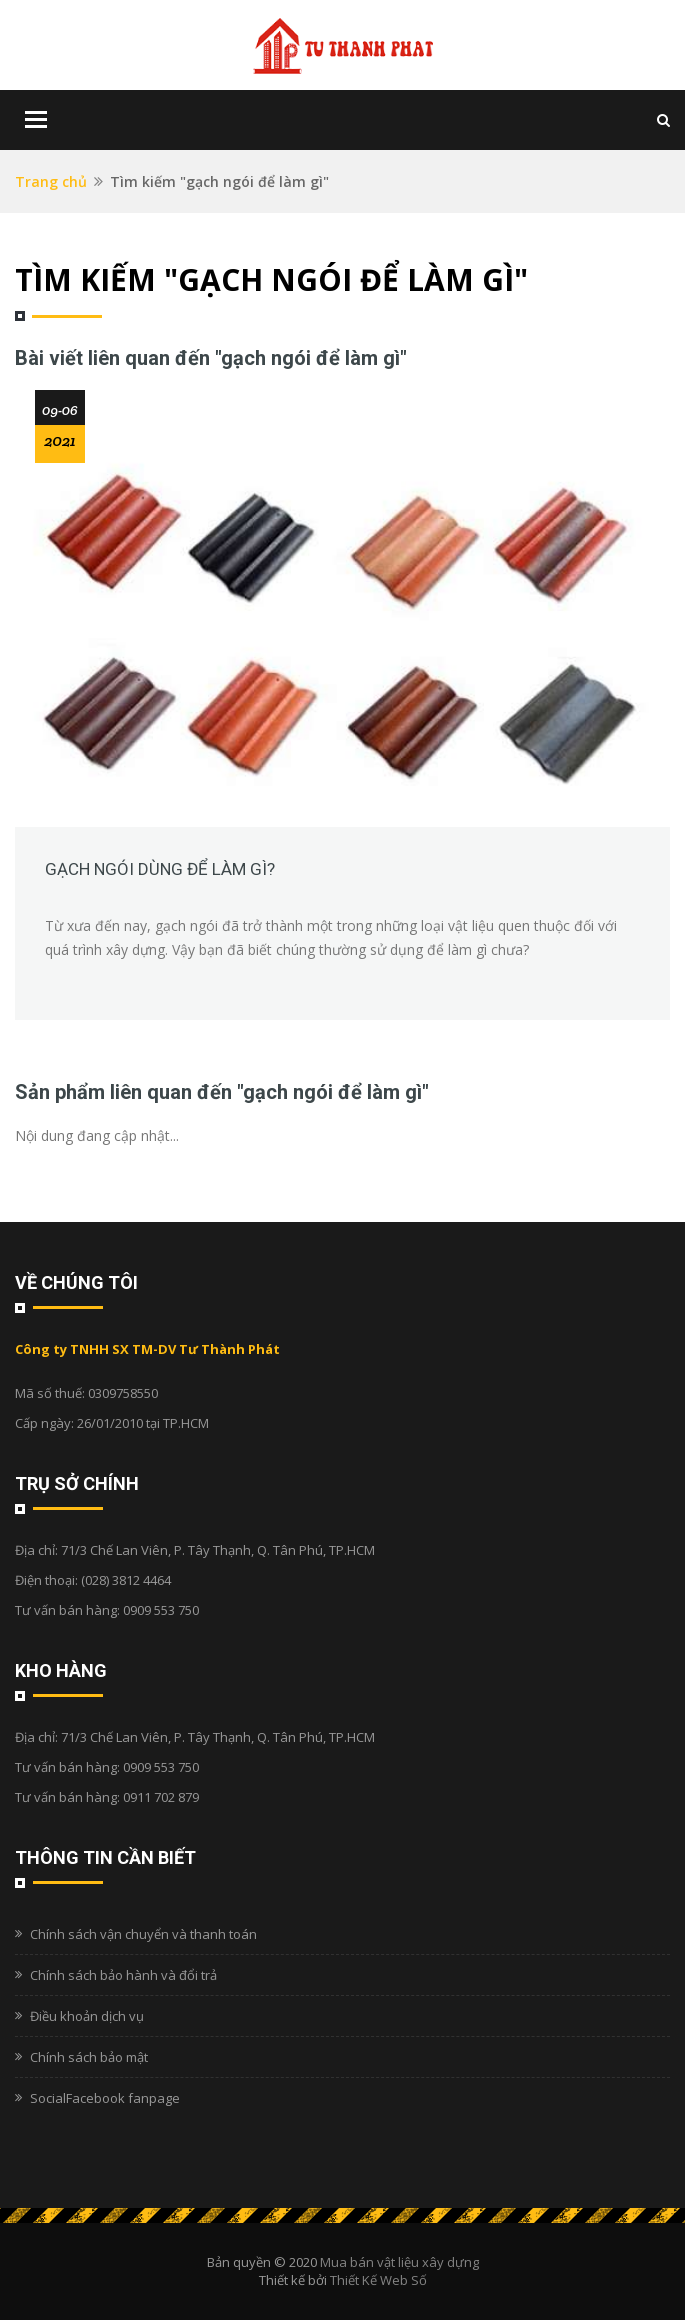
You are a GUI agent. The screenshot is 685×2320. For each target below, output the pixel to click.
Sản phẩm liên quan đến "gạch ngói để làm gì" (222, 1092)
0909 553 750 (161, 1610)
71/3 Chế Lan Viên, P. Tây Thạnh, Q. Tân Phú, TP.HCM (218, 1550)
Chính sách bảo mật (89, 2057)
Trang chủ (51, 181)
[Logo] (343, 45)
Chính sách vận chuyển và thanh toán (143, 1934)
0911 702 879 (161, 1797)
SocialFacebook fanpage (105, 2098)
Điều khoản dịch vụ (87, 2016)
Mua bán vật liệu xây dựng (399, 2262)
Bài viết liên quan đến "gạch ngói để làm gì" (211, 358)
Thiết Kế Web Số (378, 2280)
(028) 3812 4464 (126, 1580)
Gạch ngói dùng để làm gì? (160, 869)
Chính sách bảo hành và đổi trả (123, 1975)
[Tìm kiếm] (663, 119)
